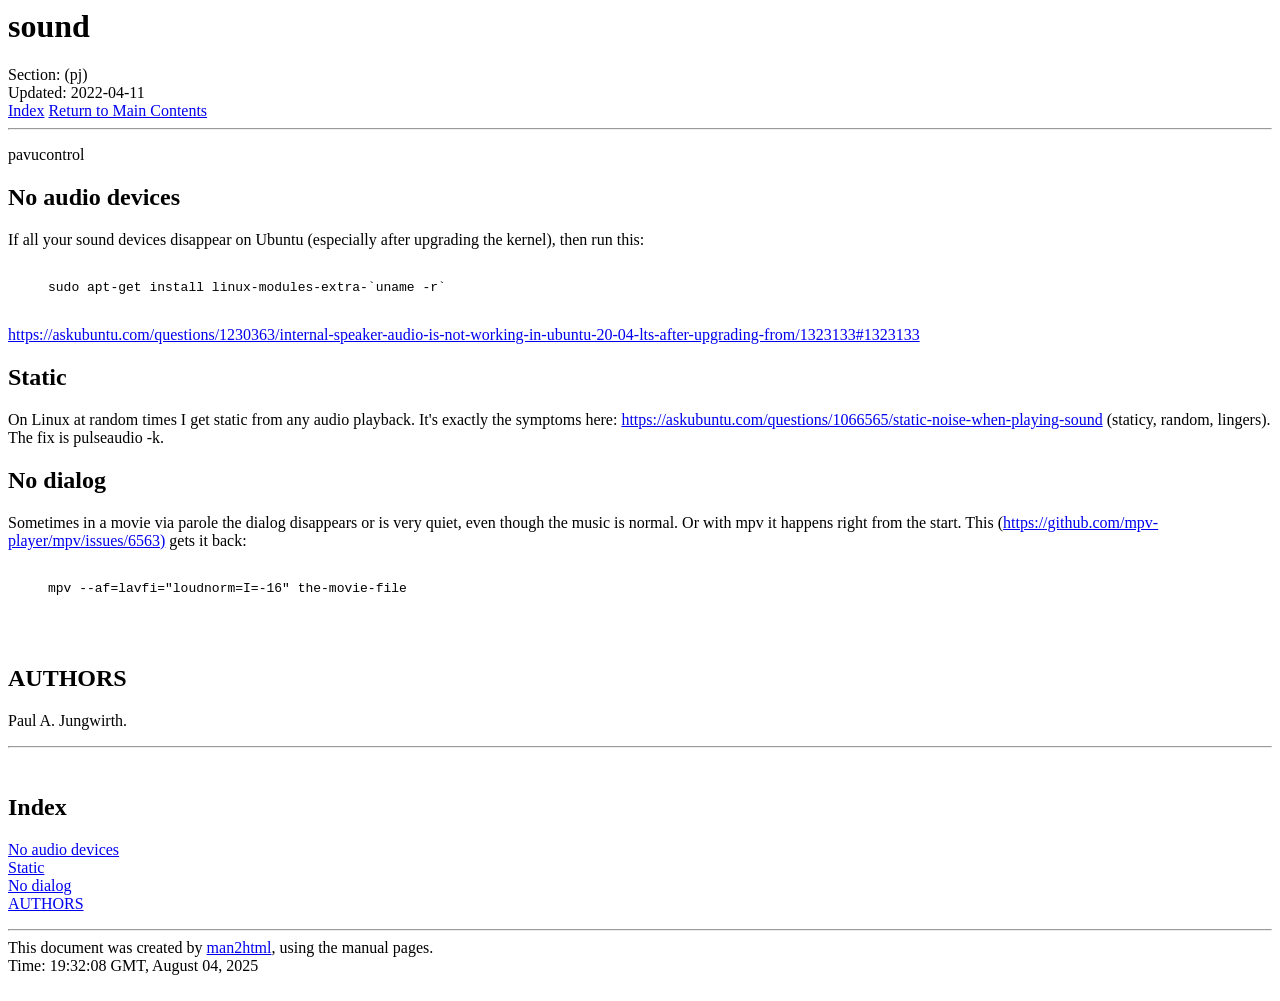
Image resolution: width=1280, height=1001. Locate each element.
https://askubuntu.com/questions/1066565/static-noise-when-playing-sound (861, 428)
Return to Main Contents (127, 110)
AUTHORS (46, 921)
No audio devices (63, 867)
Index (26, 110)
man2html (239, 965)
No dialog (40, 903)
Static (26, 885)
